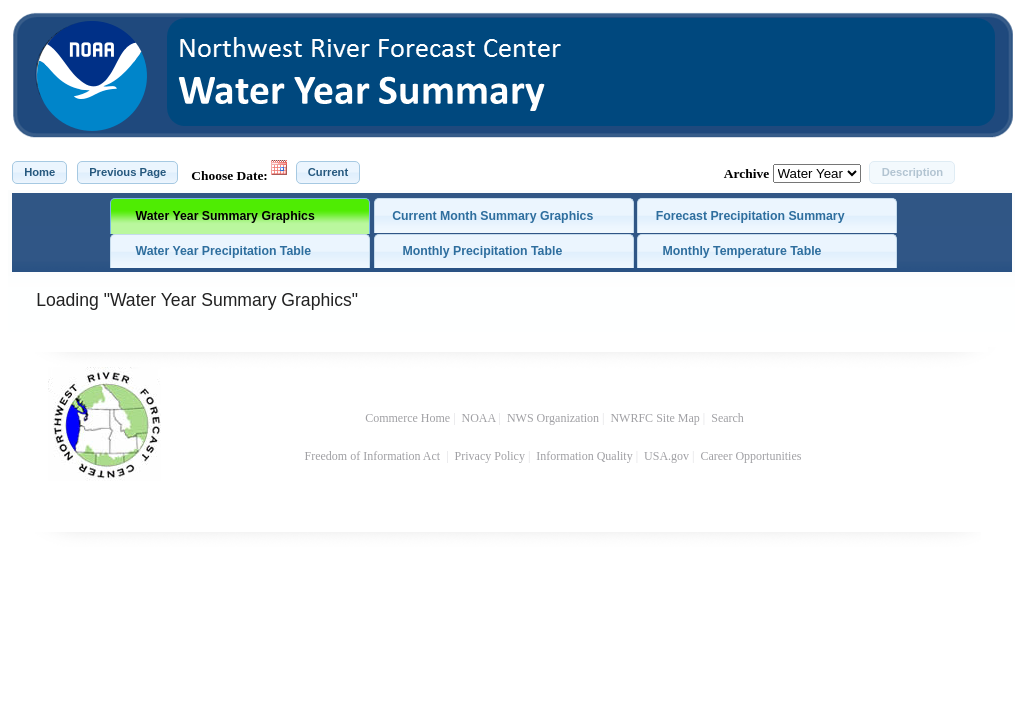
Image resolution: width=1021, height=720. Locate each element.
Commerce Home (407, 418)
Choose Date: (229, 175)
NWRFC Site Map (654, 418)
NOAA (479, 418)
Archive (746, 173)
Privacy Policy (490, 456)
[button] (39, 172)
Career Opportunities (752, 456)
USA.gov (666, 456)
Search (727, 418)
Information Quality (584, 456)
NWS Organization (553, 418)
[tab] (240, 216)
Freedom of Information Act (374, 456)
